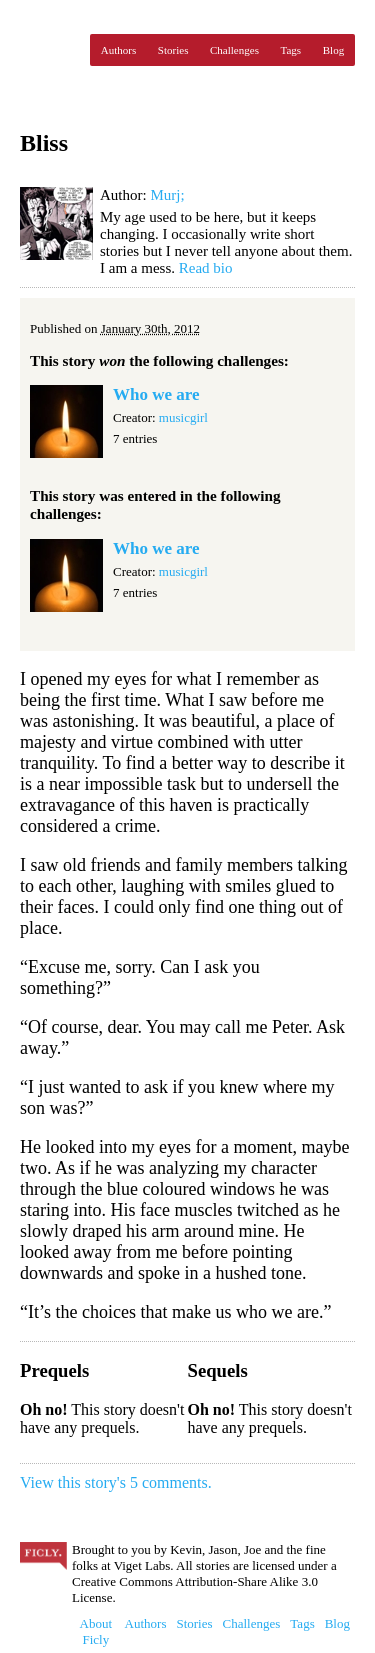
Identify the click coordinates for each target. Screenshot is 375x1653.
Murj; (167, 195)
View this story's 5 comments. (116, 1482)
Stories (173, 50)
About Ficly (96, 1631)
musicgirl (183, 417)
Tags (291, 50)
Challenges (234, 50)
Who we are (156, 394)
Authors (118, 50)
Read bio (206, 268)
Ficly (50, 50)
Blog (333, 50)
